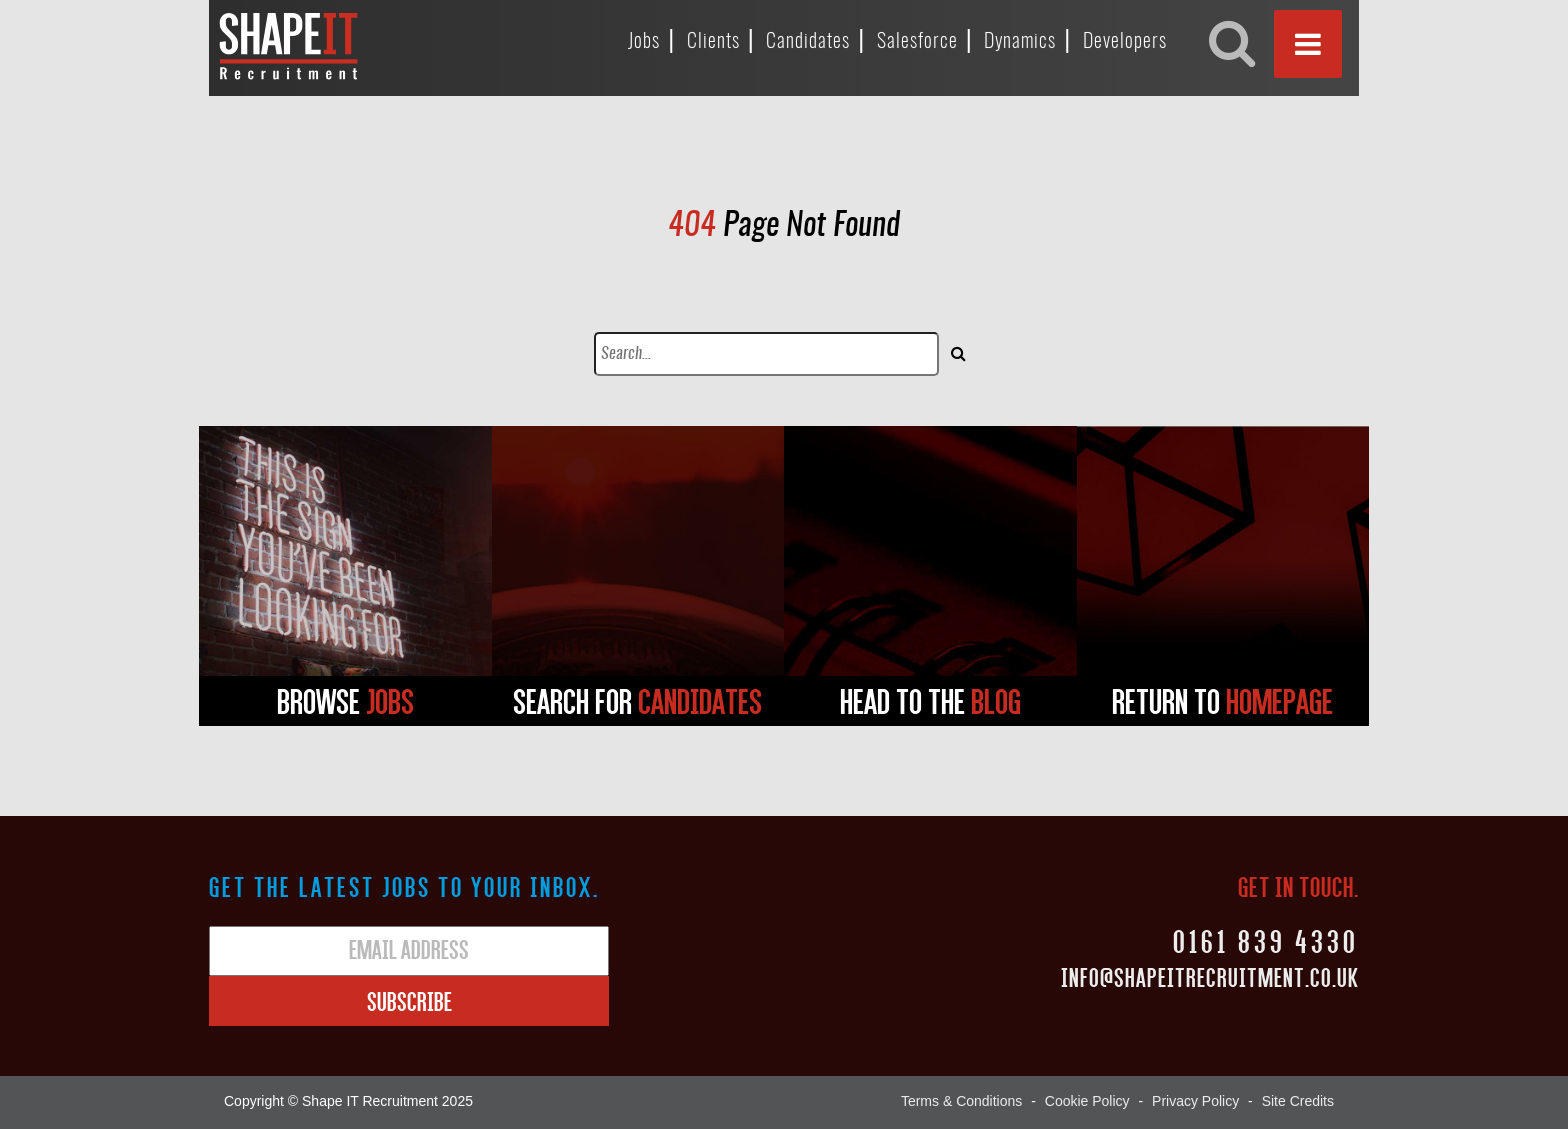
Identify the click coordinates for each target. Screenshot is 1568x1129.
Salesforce (917, 42)
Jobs (644, 42)
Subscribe (409, 1001)
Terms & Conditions (961, 1101)
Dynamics (1020, 42)
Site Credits (1298, 1101)
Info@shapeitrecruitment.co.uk (1210, 977)
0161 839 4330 (1266, 940)
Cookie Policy (1087, 1101)
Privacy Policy (1195, 1101)
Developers (1125, 42)
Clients (713, 42)
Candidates (808, 42)
